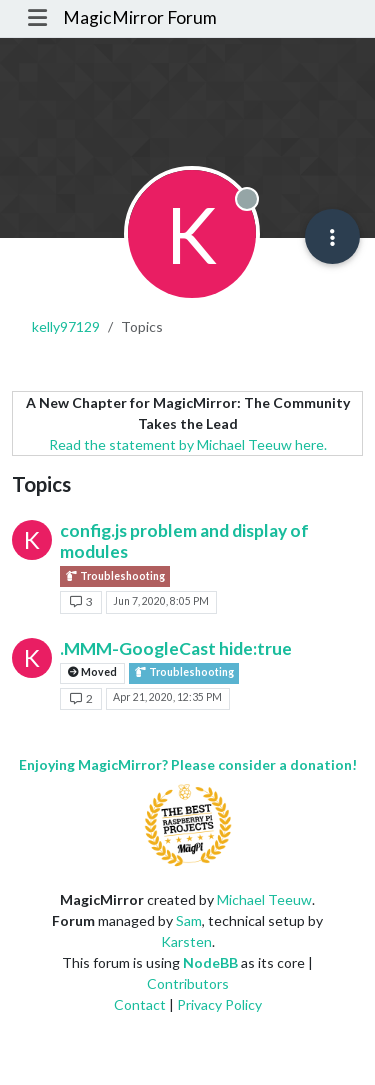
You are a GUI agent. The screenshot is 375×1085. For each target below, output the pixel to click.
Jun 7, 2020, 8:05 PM (161, 601)
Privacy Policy (219, 1004)
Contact (140, 1004)
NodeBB (210, 962)
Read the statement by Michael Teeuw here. (188, 444)
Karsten (186, 941)
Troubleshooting (115, 576)
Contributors (188, 983)
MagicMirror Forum (140, 17)
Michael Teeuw (264, 899)
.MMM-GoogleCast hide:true (176, 648)
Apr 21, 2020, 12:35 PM (167, 697)
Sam (189, 920)
